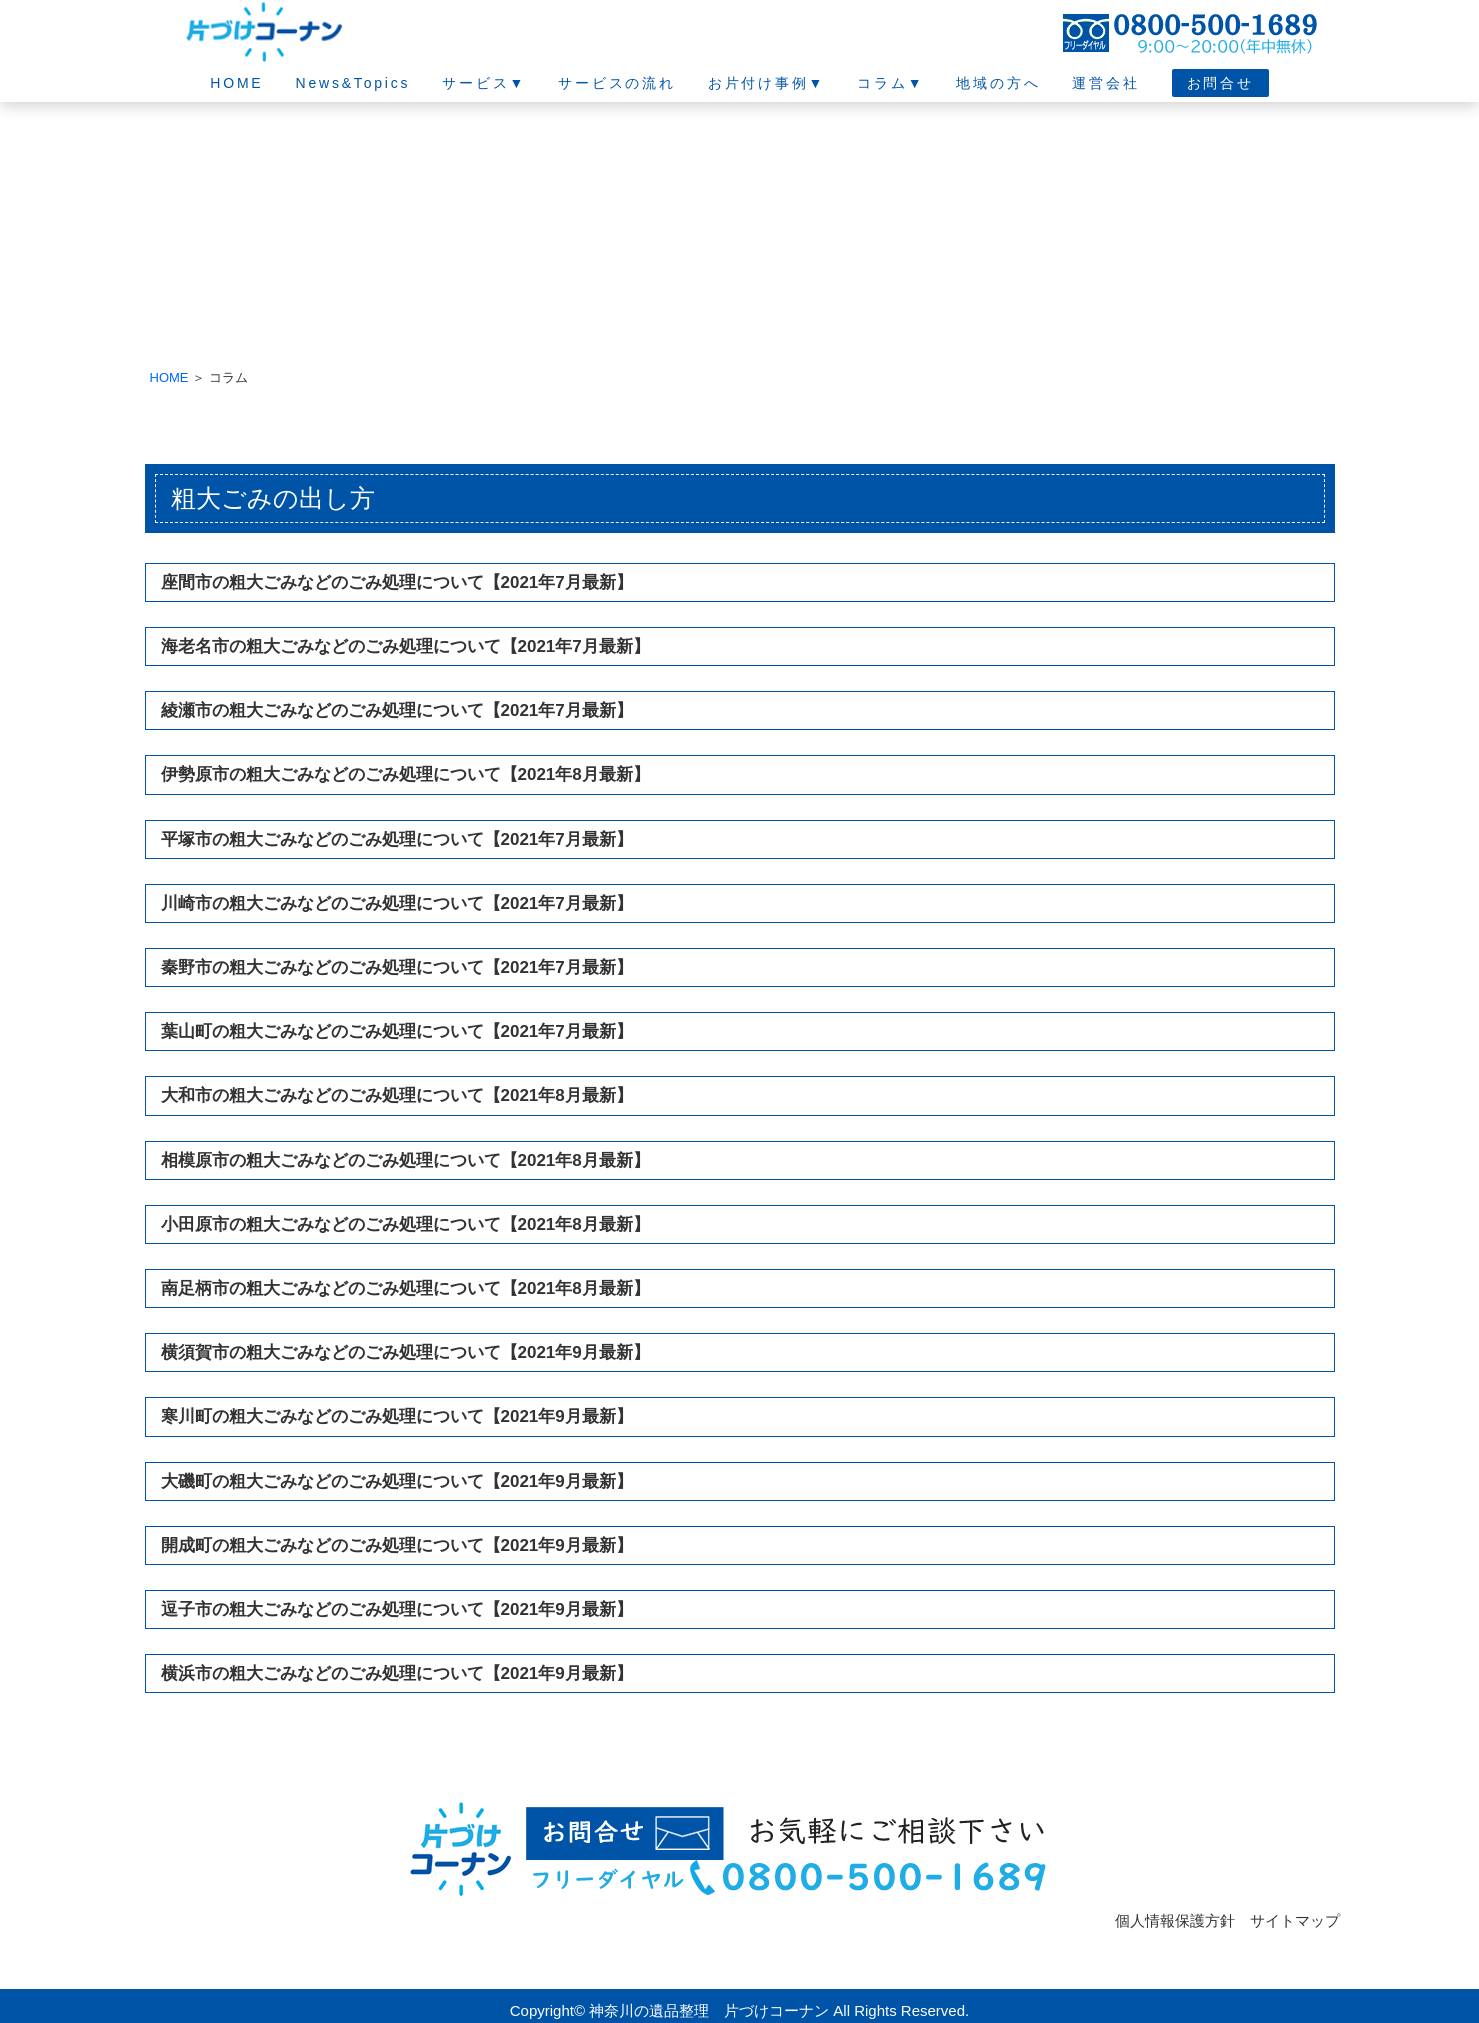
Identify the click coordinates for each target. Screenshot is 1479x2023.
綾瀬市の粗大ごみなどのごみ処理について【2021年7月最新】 (397, 710)
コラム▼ (890, 83)
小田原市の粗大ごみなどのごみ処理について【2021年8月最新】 (405, 1224)
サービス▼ (484, 83)
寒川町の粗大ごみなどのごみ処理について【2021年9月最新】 (397, 1416)
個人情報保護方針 (1175, 1920)
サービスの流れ (617, 83)
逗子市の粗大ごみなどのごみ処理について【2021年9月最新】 (397, 1609)
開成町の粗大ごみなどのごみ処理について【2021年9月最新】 (397, 1545)
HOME (236, 83)
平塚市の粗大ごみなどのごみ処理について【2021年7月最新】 (397, 839)
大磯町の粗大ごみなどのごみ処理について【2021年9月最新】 (397, 1481)
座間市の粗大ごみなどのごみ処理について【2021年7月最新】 (397, 582)
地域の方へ (998, 83)
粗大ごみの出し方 (273, 498)
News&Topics (352, 83)
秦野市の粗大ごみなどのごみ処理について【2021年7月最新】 (397, 967)
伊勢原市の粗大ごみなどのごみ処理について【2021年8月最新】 (405, 774)
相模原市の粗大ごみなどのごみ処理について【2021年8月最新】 (405, 1160)
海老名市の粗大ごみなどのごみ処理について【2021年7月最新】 (405, 646)
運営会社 (1105, 83)
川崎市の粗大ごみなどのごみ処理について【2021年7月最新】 (397, 903)
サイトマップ (1295, 1920)
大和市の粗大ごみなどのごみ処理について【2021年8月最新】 (397, 1095)
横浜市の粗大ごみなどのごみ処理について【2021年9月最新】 (397, 1673)
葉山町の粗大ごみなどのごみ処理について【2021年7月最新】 (397, 1031)
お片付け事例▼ (766, 83)
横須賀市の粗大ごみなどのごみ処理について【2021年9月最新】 (405, 1352)
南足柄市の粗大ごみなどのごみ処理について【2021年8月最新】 (405, 1288)
